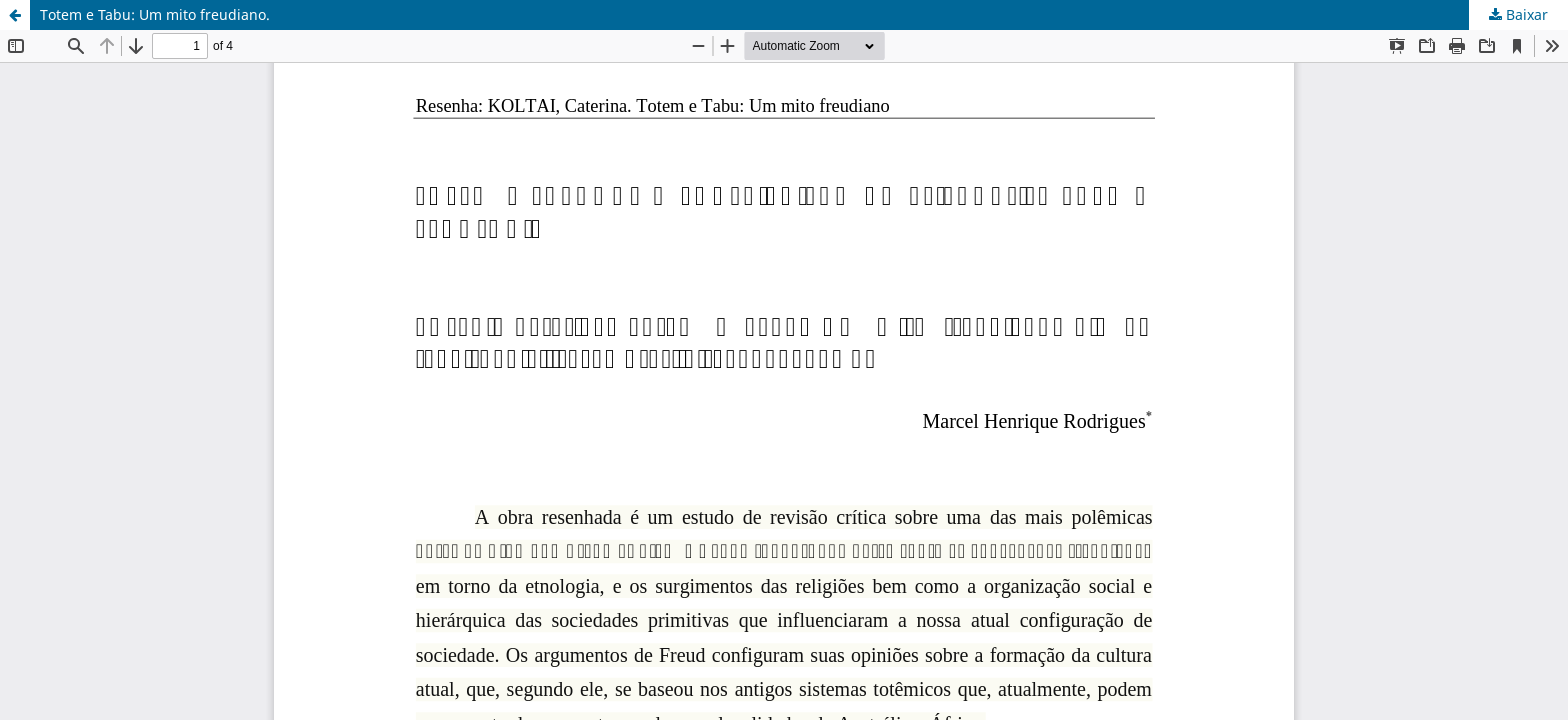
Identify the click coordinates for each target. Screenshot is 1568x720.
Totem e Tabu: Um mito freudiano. (155, 14)
